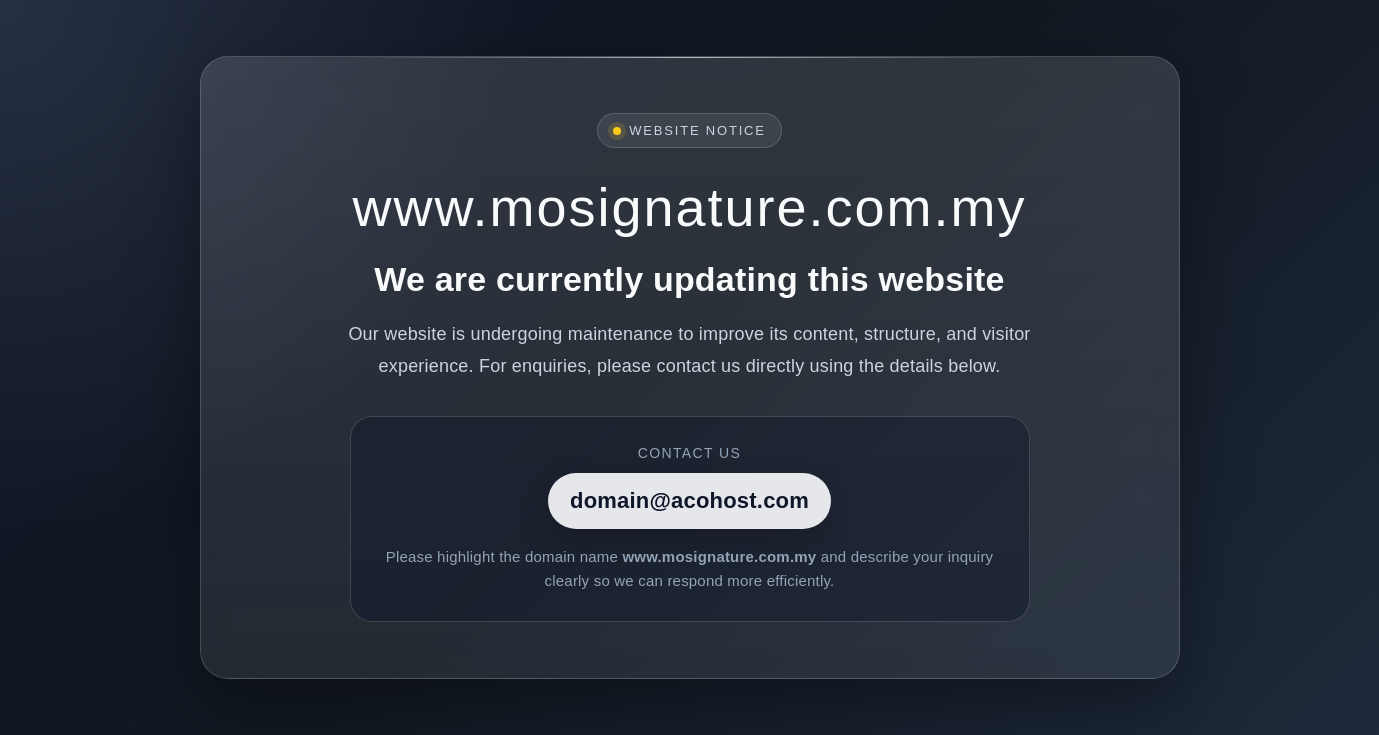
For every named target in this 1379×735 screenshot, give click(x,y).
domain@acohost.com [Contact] (689, 500)
